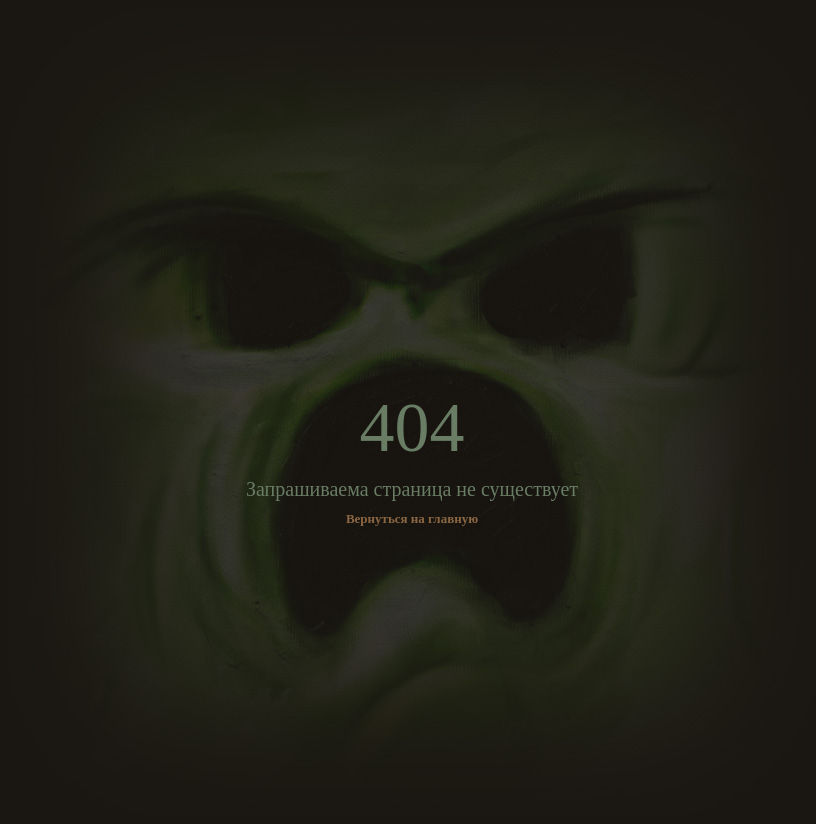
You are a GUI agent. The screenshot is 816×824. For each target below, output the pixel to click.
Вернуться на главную (412, 518)
